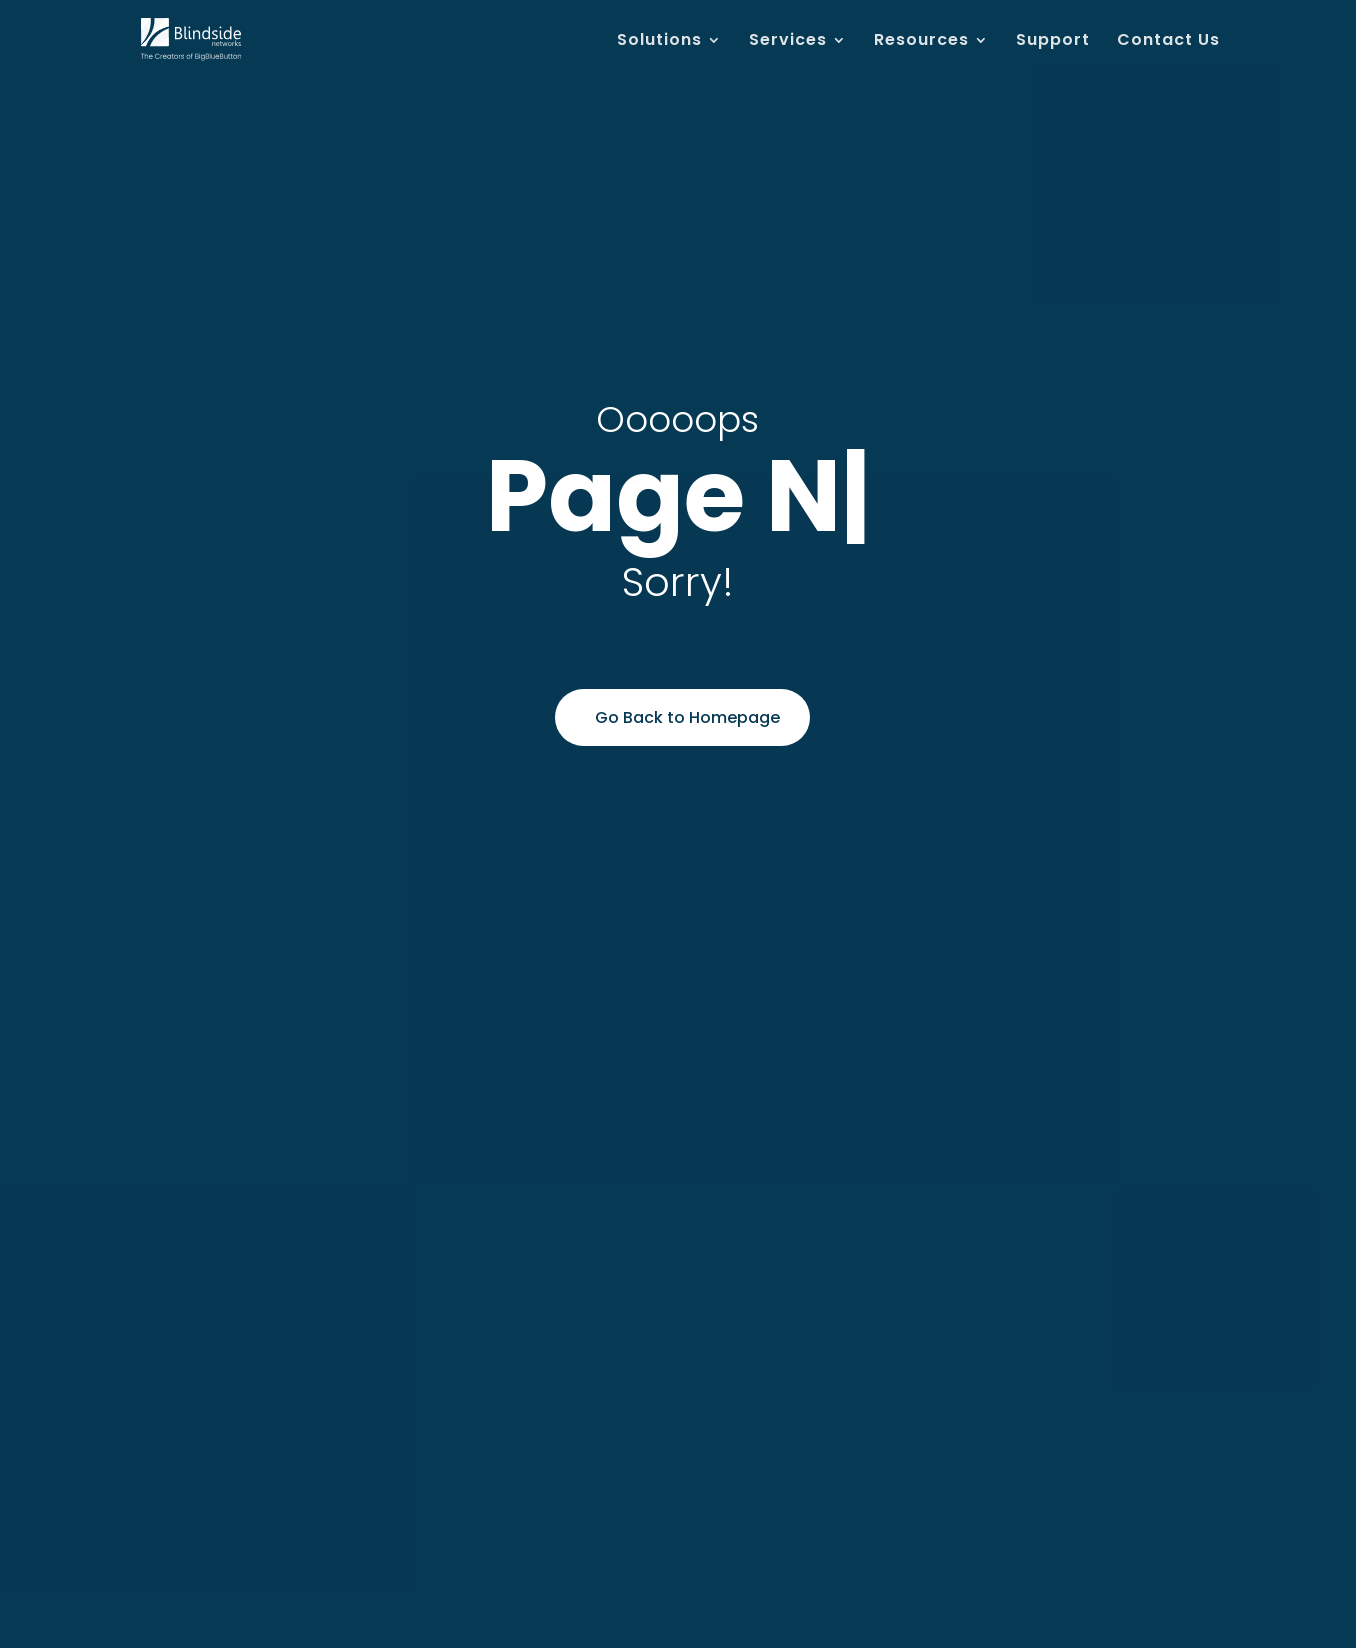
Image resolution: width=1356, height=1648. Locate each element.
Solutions (659, 42)
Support (1053, 42)
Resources (921, 42)
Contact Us (1168, 42)
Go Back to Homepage (687, 717)
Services (788, 42)
